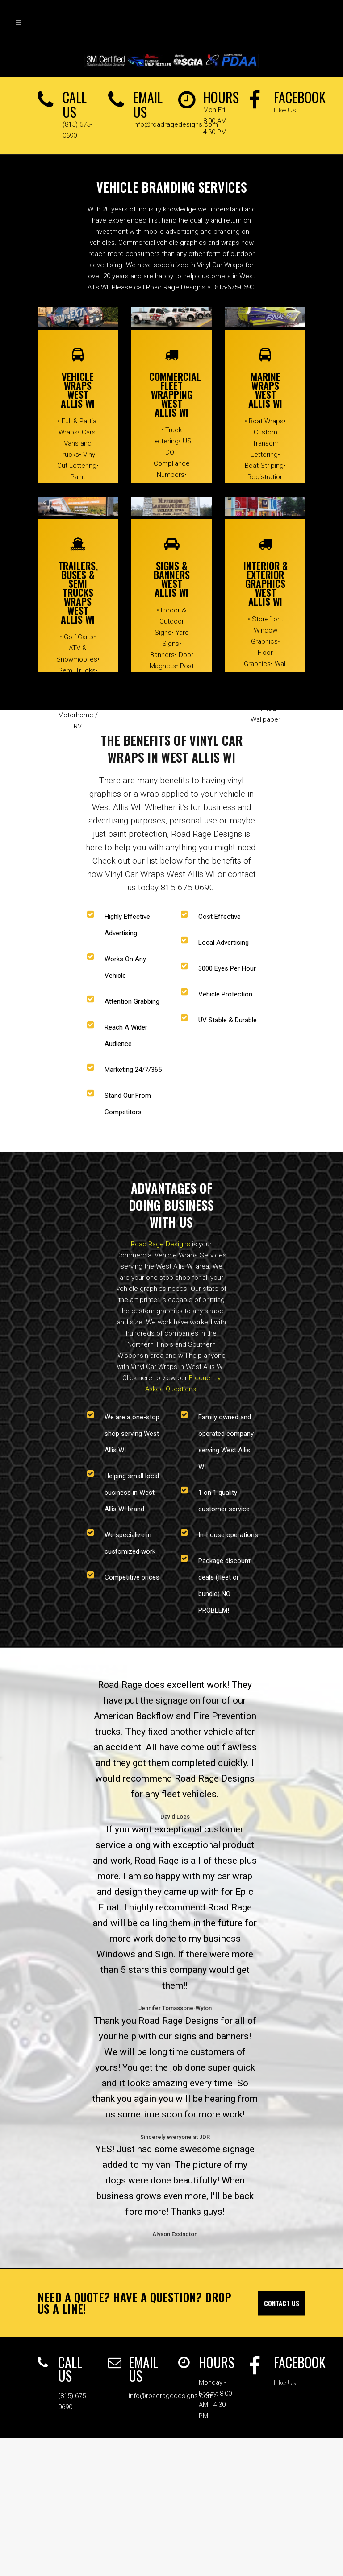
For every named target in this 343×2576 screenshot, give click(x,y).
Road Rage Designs (160, 1244)
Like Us (285, 110)
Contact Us (281, 2302)
